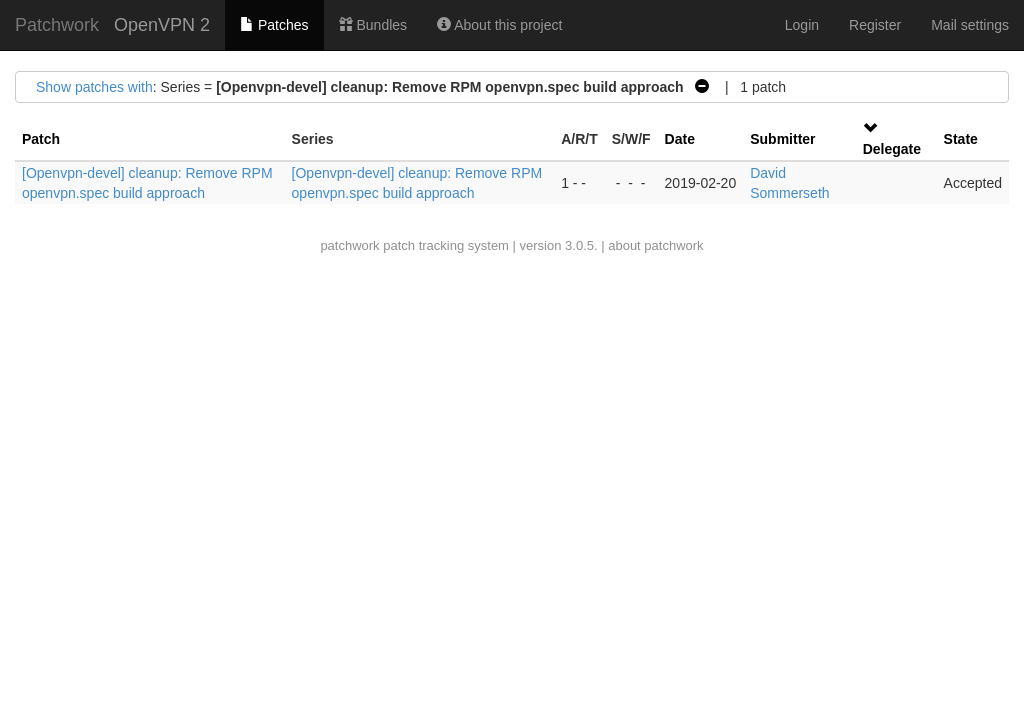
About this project (499, 25)
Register (875, 25)
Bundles (373, 25)
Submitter (782, 139)
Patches (274, 25)
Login (802, 25)
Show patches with (94, 87)
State (961, 139)
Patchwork (57, 25)
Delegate (892, 149)
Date (680, 139)
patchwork (349, 245)
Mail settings (970, 25)
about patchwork (655, 245)
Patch (41, 139)
